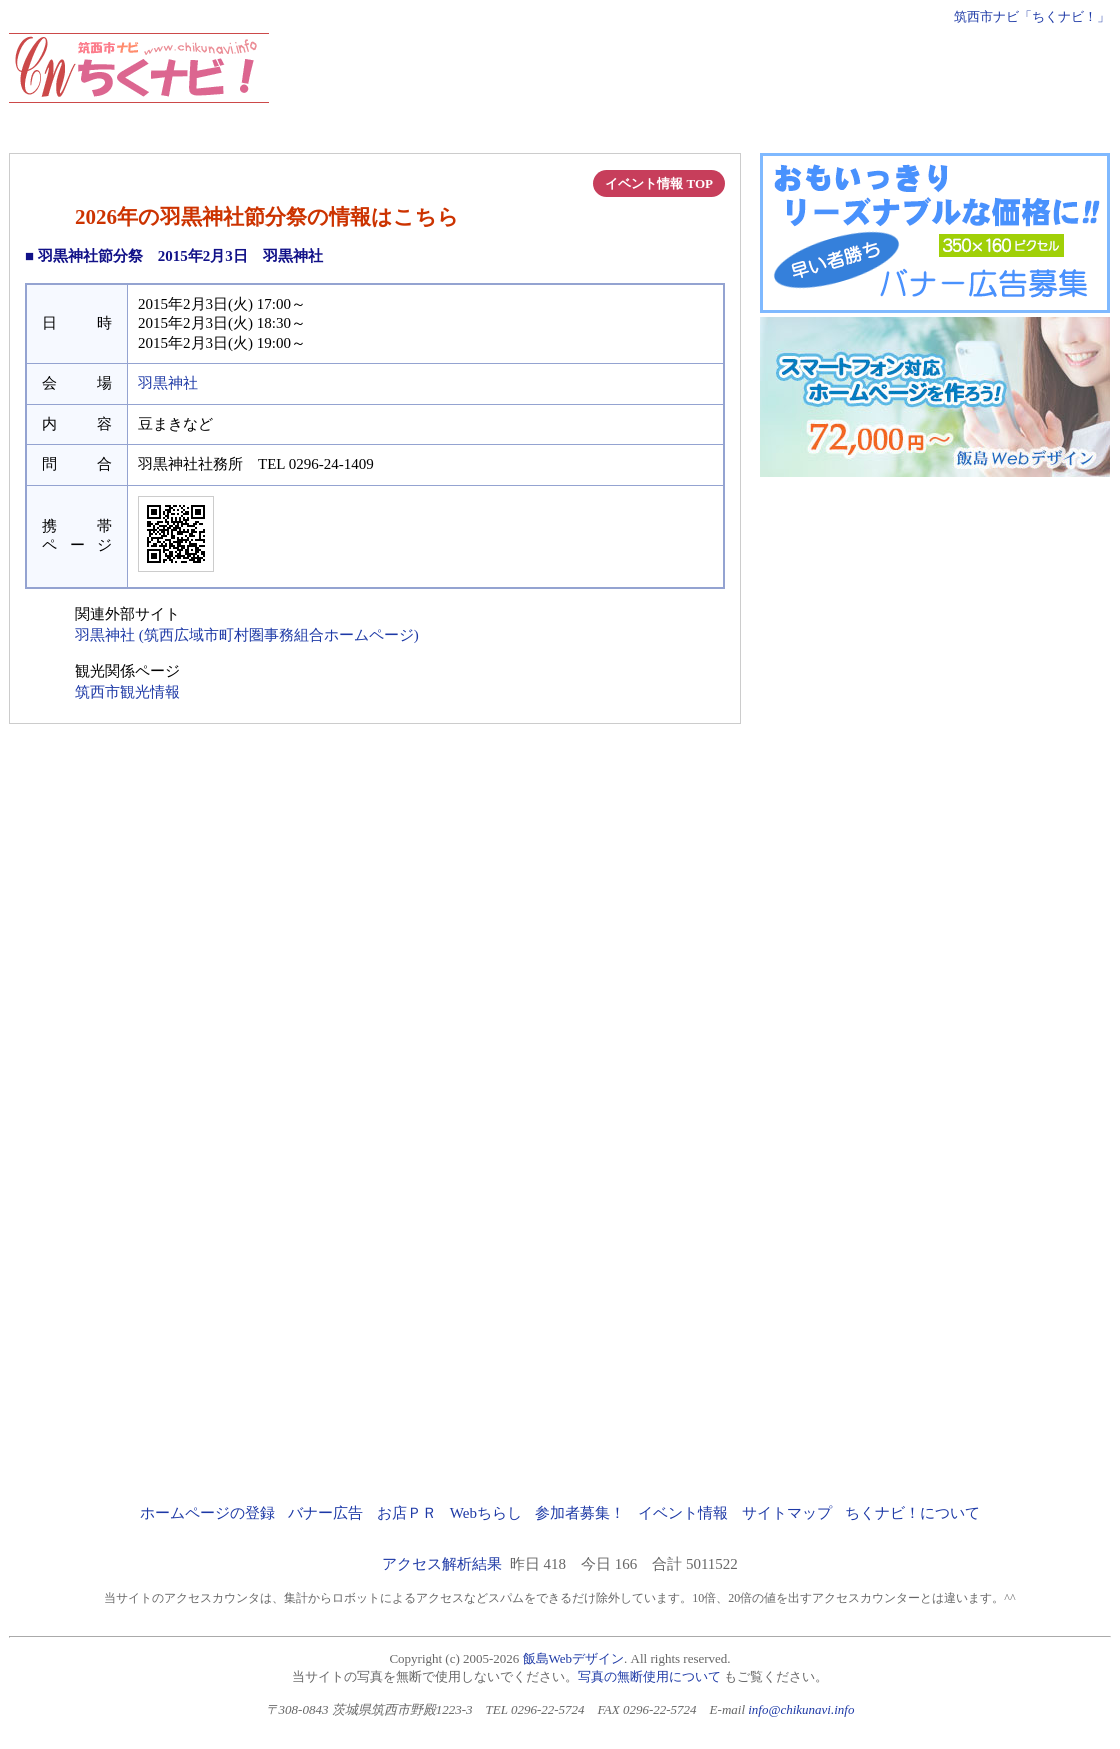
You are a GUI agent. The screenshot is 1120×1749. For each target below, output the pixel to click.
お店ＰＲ (407, 1513)
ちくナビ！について (912, 1513)
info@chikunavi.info (801, 1709)
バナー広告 (325, 1513)
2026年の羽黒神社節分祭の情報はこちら (267, 217)
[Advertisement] (746, 78)
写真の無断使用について (649, 1676)
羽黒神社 (168, 383)
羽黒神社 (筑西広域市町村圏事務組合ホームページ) (247, 635)
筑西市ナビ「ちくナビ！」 (1032, 16)
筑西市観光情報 (127, 692)
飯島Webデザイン (574, 1658)
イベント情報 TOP (659, 183)
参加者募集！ (580, 1513)
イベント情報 (683, 1513)
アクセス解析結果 (442, 1564)
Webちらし (486, 1513)
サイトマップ (787, 1513)
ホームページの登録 (207, 1513)
